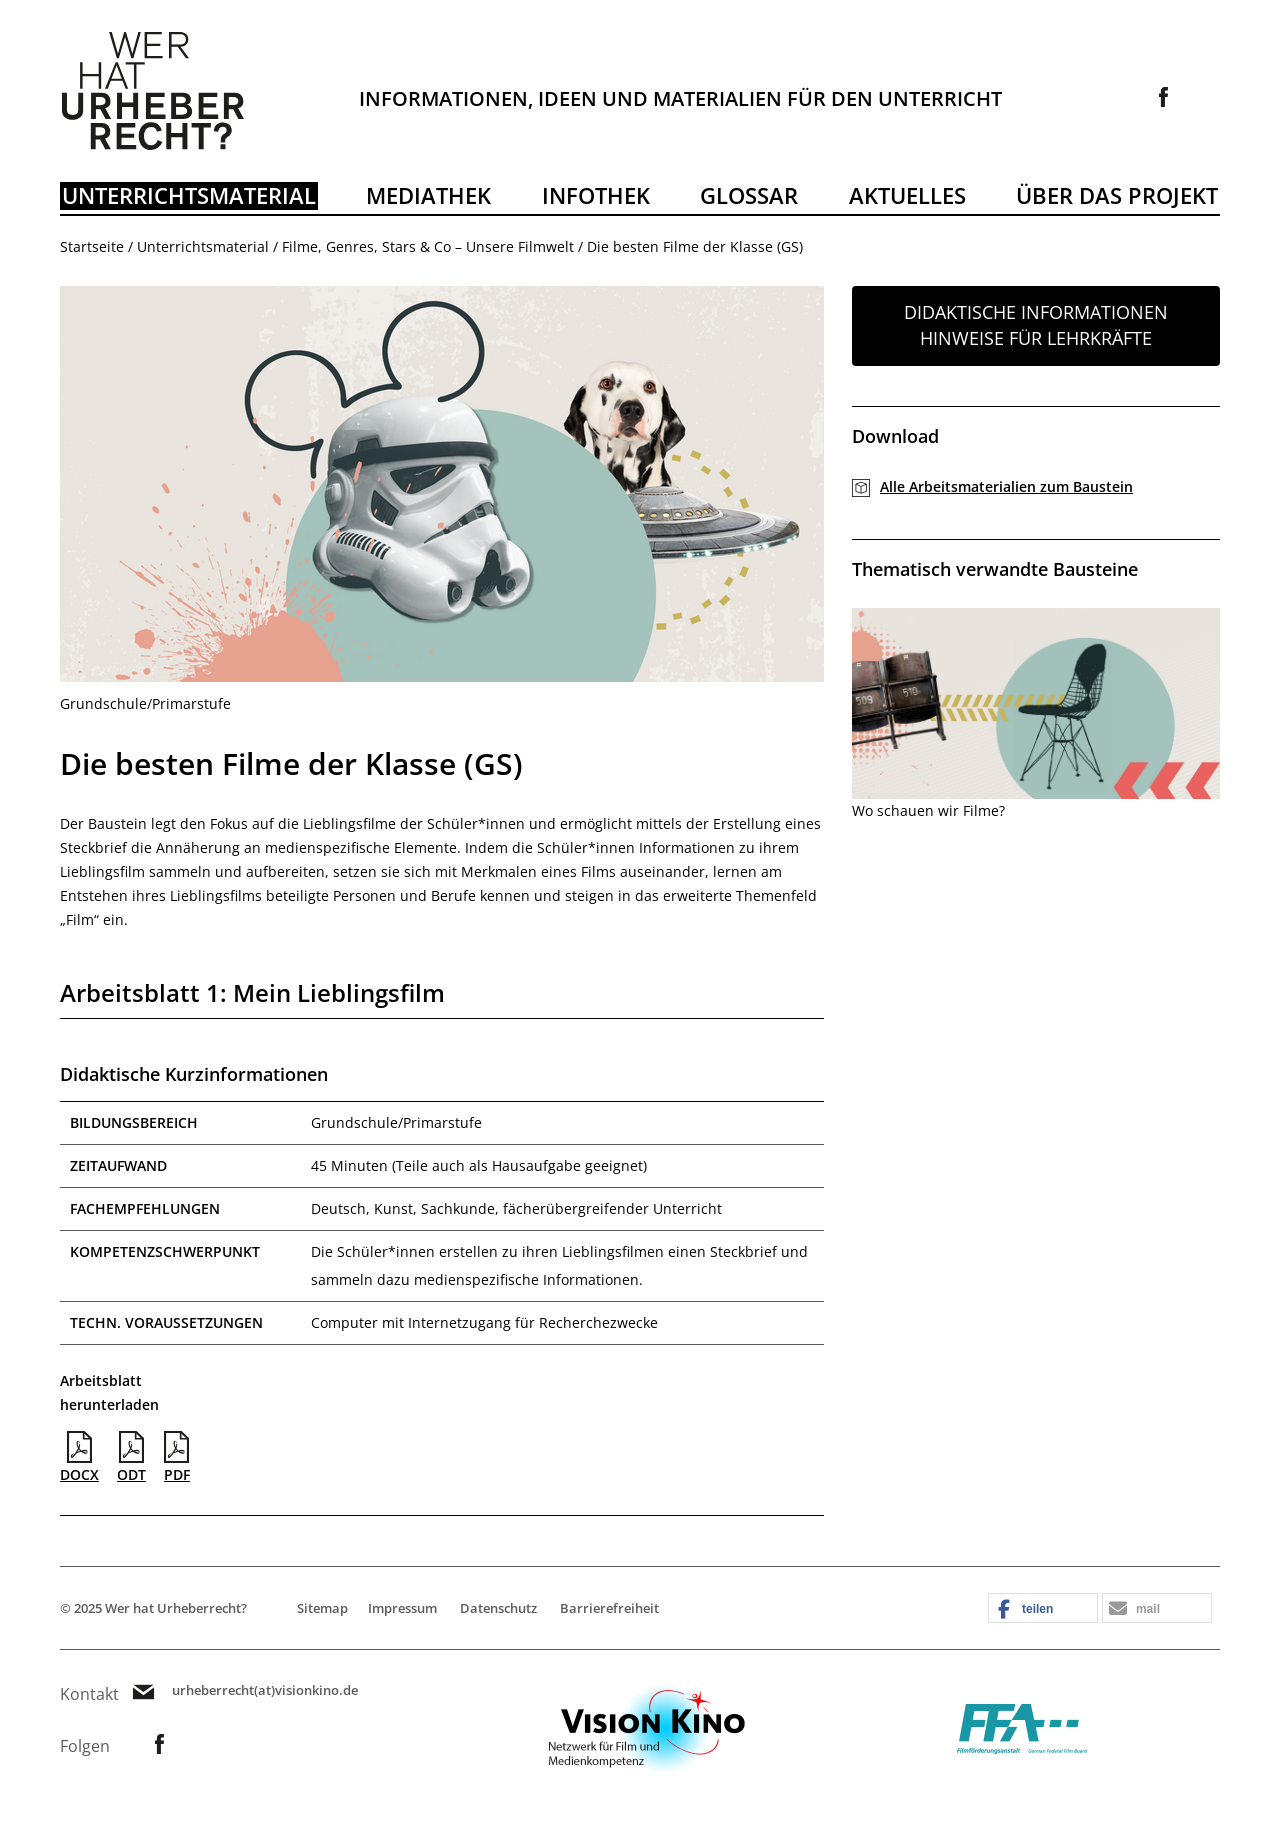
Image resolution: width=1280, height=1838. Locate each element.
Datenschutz (498, 1608)
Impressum (402, 1608)
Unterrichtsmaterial (189, 195)
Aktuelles (907, 195)
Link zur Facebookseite (1164, 97)
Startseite (92, 246)
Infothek (596, 195)
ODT (131, 1457)
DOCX (79, 1457)
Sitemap (322, 1608)
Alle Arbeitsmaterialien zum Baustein (1006, 486)
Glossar (749, 195)
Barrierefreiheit (609, 1608)
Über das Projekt (1117, 195)
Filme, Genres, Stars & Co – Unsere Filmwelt (428, 246)
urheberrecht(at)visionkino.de (265, 1690)
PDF (177, 1457)
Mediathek (428, 195)
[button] (1043, 1609)
